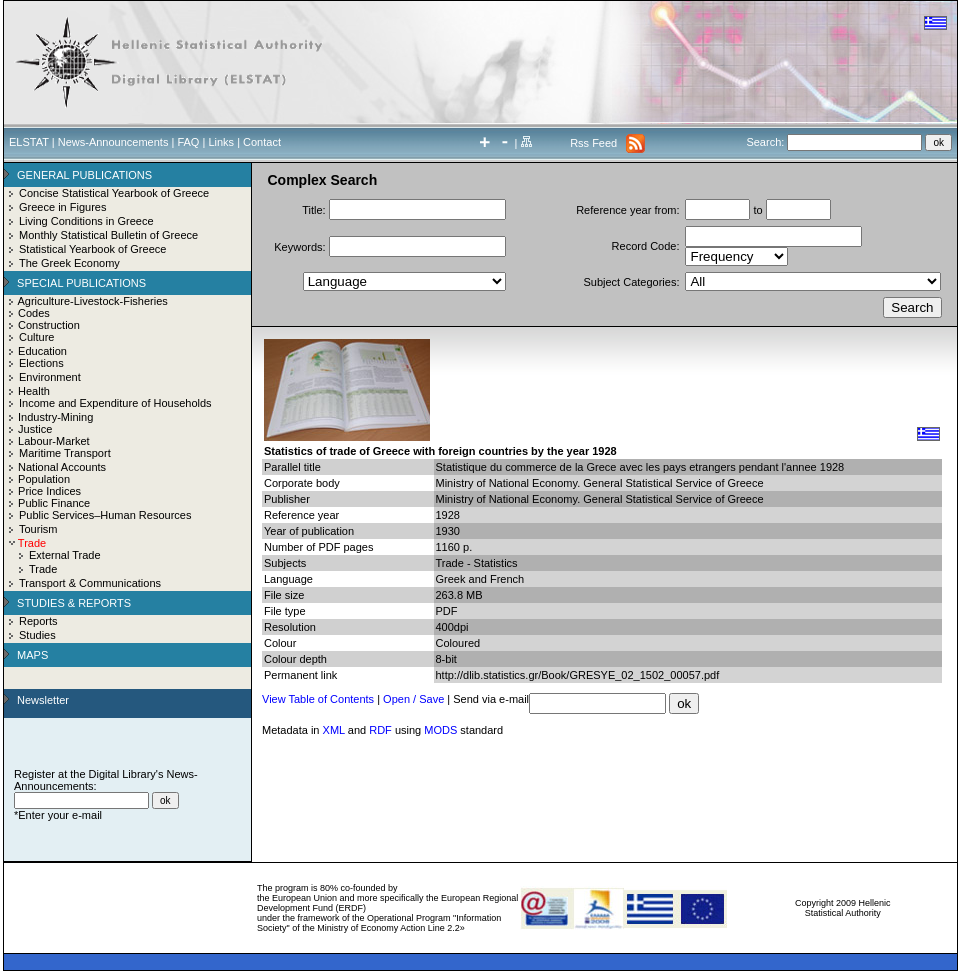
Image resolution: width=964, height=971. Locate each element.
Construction (49, 325)
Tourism (38, 529)
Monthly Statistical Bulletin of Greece (108, 235)
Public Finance (54, 503)
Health (34, 391)
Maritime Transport (65, 453)
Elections (41, 363)
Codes (34, 313)
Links (221, 142)
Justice (35, 429)
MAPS (32, 655)
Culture (36, 337)
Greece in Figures (62, 207)
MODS (440, 730)
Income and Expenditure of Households (115, 403)
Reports (38, 621)
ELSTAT (29, 142)
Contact (262, 142)
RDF (380, 730)
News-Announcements (113, 142)
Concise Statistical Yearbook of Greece (114, 193)
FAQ (188, 142)
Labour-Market (54, 441)
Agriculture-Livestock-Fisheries (92, 301)
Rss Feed (593, 143)
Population (44, 479)
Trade (43, 569)
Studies (37, 635)
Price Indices (49, 491)
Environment (50, 377)
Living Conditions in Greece (86, 221)
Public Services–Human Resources (105, 515)
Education (42, 351)
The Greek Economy (69, 263)
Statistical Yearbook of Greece (92, 249)
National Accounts (62, 467)
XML (334, 730)
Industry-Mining (55, 417)
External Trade (65, 555)
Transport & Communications (90, 583)
